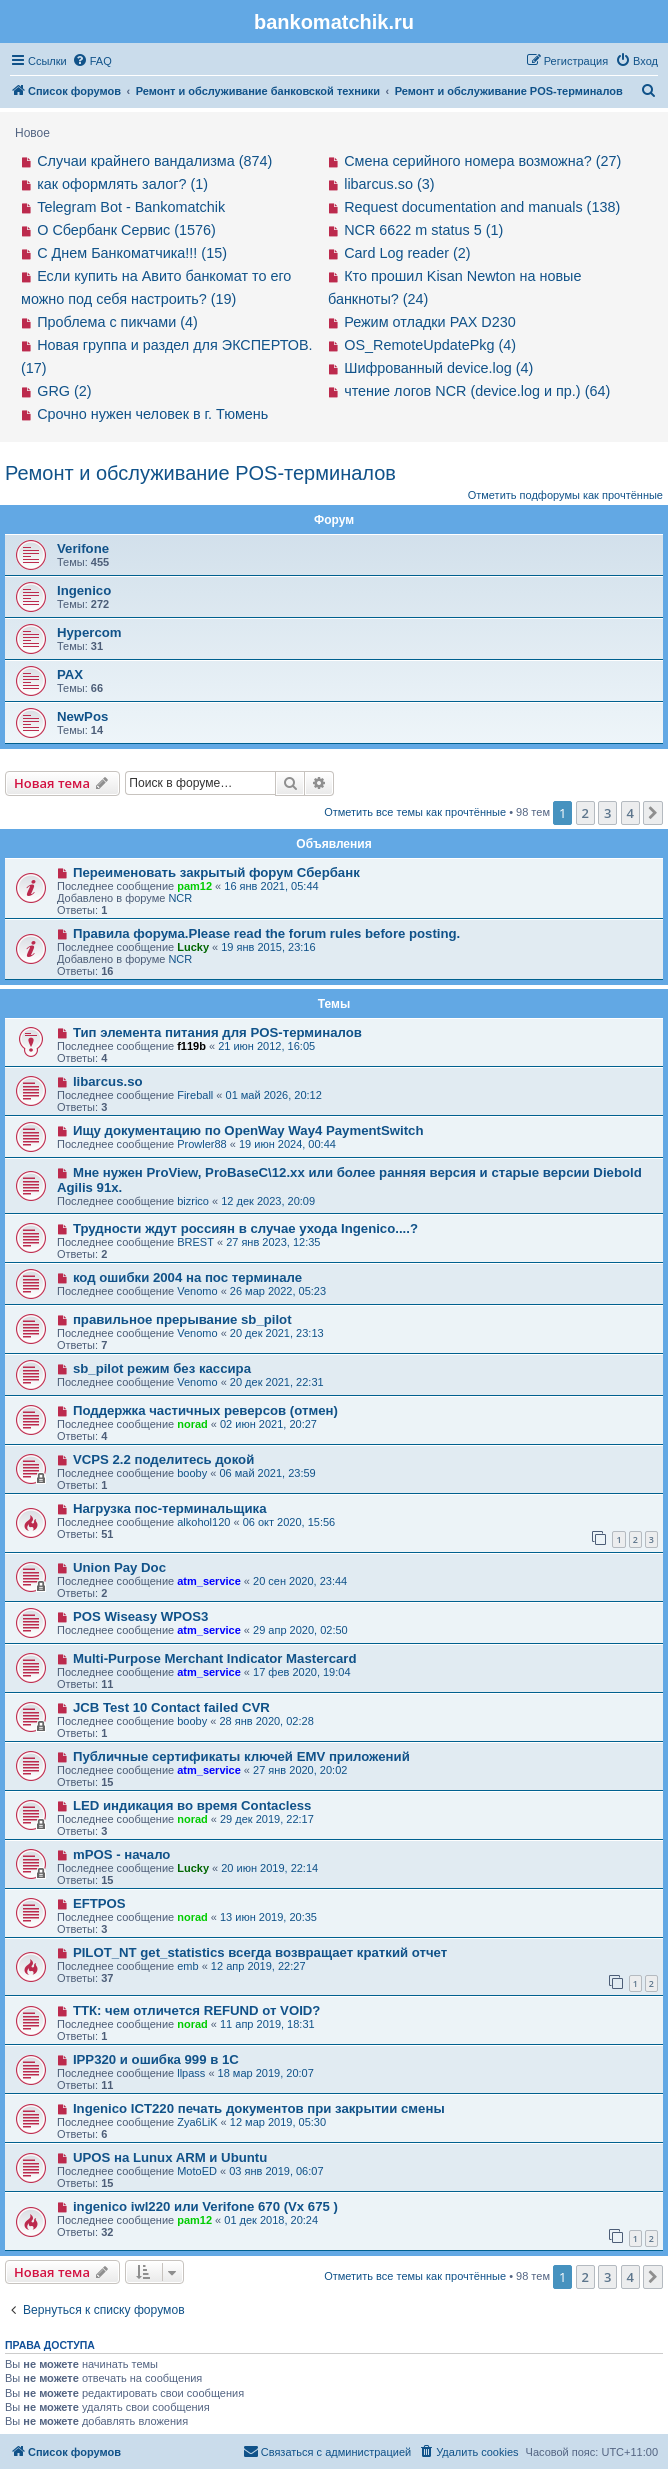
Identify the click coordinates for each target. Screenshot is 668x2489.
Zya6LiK (197, 2122)
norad (192, 1424)
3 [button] (607, 813)
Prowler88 (202, 1144)
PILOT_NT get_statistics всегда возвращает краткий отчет (260, 1952)
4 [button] (630, 813)
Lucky (193, 947)
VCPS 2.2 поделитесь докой (163, 1459)
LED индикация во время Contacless (192, 1805)
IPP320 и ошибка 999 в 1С (156, 2059)
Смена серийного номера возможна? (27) (482, 161)
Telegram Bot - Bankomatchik (131, 207)
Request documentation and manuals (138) (482, 207)
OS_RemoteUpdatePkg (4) (430, 345)
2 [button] (585, 813)
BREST (195, 1242)
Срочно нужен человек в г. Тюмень (152, 414)
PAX (70, 674)
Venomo (197, 1291)
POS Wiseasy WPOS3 (140, 1616)
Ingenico (84, 590)
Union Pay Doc (119, 1567)
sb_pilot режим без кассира (162, 1368)
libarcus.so (108, 1081)
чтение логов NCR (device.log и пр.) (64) (477, 391)
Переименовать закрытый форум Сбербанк (216, 872)
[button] (653, 813)
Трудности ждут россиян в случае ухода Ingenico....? (245, 1228)
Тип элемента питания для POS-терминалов (217, 1032)
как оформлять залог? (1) (122, 184)
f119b (191, 1046)
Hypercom (89, 632)
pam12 (194, 886)
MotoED (197, 2171)
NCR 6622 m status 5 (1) (423, 230)
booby (192, 1473)
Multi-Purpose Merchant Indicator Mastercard (215, 1658)
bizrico (193, 1201)
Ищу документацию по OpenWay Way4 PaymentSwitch (248, 1130)
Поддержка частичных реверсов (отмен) (205, 1410)
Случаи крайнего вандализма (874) (154, 161)
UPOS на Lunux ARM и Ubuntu (170, 2157)
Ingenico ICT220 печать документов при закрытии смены (259, 2108)
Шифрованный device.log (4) (438, 368)
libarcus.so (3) (389, 184)
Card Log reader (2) (407, 253)
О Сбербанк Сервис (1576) (126, 230)
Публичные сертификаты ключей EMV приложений (241, 1756)
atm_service (209, 1581)
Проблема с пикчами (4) (117, 322)
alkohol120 (203, 1522)
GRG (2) (64, 391)
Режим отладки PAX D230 (430, 322)
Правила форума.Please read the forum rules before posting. (266, 933)
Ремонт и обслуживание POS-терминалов (200, 473)
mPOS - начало (122, 1854)
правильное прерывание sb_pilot (182, 1319)
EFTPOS (99, 1903)
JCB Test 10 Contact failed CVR (171, 1707)
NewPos (82, 716)
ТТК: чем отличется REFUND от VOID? (197, 2010)
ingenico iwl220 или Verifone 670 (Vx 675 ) (205, 2206)
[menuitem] (92, 61)
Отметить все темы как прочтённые (415, 812)
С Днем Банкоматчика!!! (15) (132, 253)
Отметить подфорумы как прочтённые (565, 495)
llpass (191, 2073)
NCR (180, 898)
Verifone (83, 548)
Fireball (195, 1095)
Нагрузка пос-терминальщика (170, 1508)
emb (187, 1966)
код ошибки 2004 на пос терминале (187, 1277)
